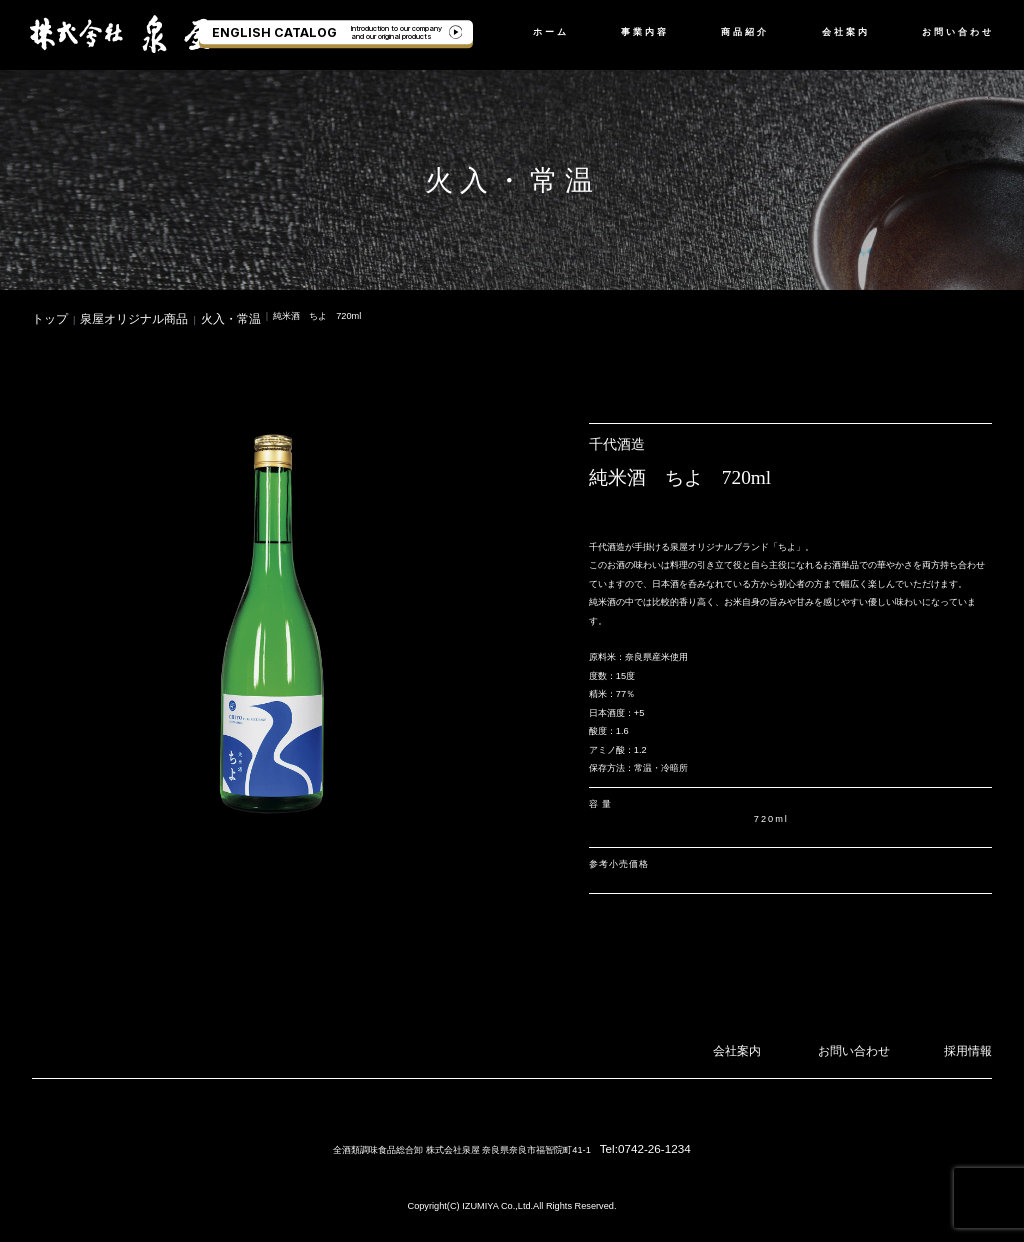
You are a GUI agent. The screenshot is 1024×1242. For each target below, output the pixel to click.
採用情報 (974, 1044)
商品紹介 (745, 31)
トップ (45, 316)
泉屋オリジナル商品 (111, 316)
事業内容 (645, 31)
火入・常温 (187, 316)
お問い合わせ (958, 31)
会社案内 (846, 31)
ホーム (551, 31)
